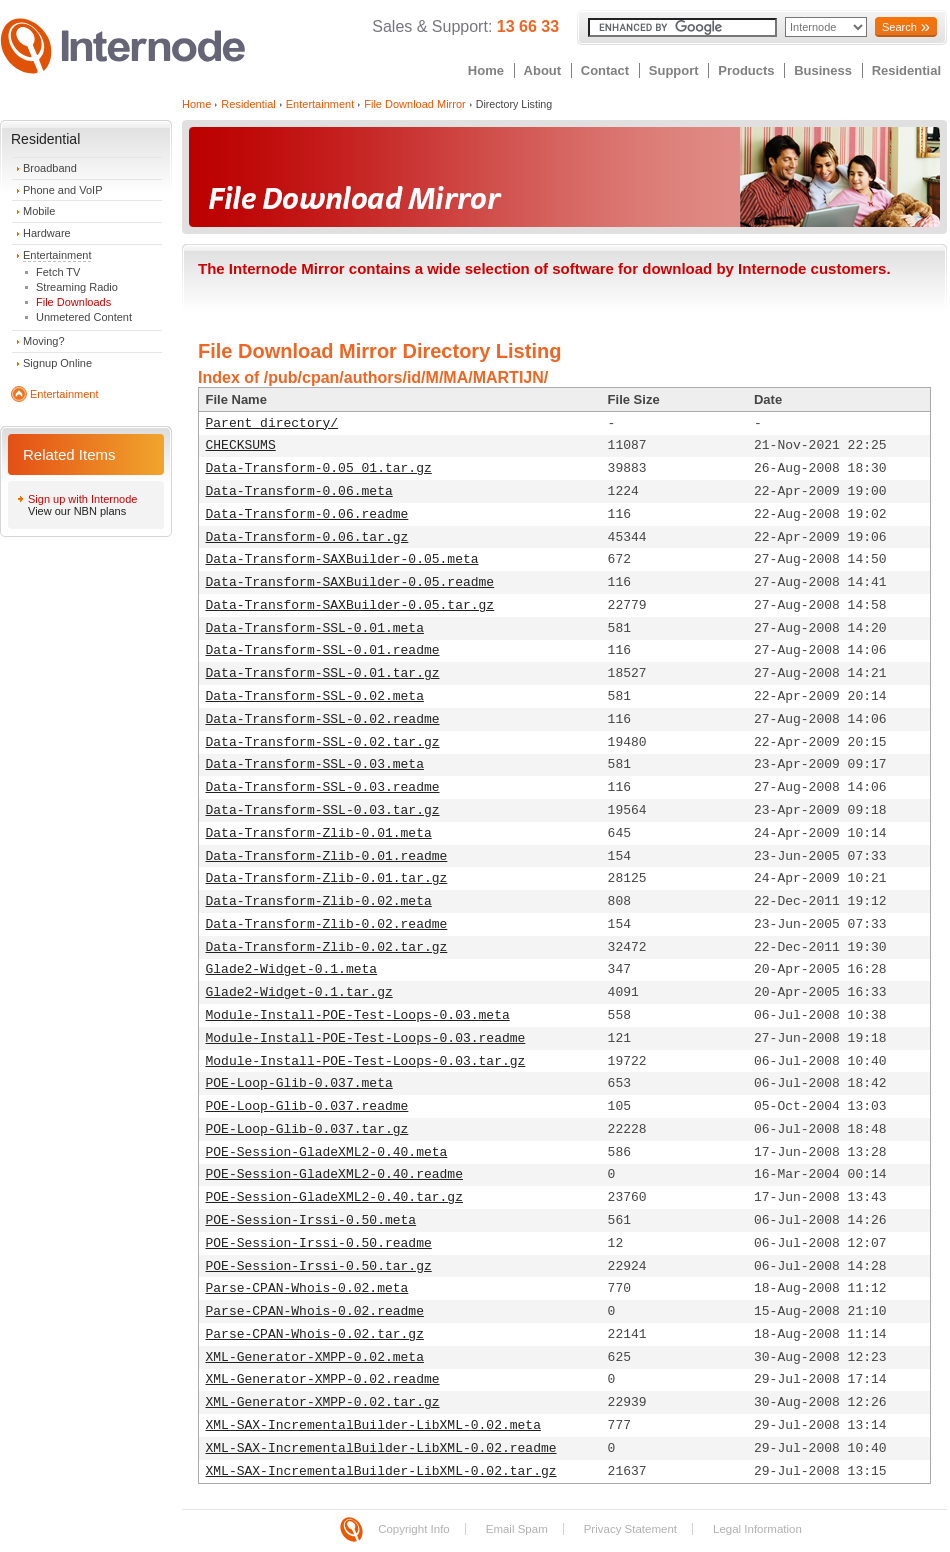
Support (674, 70)
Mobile (39, 211)
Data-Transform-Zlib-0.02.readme (327, 924)
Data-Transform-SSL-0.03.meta (315, 764)
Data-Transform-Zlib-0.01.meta (319, 833)
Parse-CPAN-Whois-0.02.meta (307, 1288)
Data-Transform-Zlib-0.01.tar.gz (327, 878)
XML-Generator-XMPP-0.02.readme (323, 1379)
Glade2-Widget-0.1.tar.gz (299, 992)
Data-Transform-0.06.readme (307, 514)
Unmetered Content (84, 317)
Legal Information (757, 1529)
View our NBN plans (77, 511)
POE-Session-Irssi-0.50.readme (319, 1243)
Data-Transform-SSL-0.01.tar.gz (323, 673)
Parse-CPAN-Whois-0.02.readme (315, 1311)
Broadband (50, 168)
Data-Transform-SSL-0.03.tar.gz (323, 810)
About (543, 70)
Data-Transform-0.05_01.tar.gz (319, 468)
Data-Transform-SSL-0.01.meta (315, 628)
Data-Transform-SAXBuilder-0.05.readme (350, 582)
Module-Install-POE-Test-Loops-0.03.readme (366, 1038)
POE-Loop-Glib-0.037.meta (299, 1083)
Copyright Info (414, 1529)
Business (823, 70)
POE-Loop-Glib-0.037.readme (307, 1106)
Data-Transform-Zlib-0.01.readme (327, 856)
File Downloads (73, 302)
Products (746, 70)
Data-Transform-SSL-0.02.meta (315, 696)
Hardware (47, 233)
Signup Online (57, 363)
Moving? (44, 341)
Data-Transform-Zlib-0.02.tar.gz (327, 947)
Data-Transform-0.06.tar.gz (307, 537)
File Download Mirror (414, 104)
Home (486, 70)
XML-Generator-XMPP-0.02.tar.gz (323, 1402)
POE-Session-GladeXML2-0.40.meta (327, 1152)
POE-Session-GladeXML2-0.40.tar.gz (334, 1197)
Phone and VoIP (63, 190)
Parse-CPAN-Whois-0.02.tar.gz (315, 1334)
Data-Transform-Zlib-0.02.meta (319, 901)
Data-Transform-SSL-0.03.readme (323, 787)
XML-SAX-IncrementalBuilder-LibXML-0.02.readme (381, 1448)
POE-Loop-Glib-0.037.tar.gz (307, 1129)
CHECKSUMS (241, 445)
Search (899, 27)
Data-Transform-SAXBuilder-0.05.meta (342, 559)
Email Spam (517, 1529)
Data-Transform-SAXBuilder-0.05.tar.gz (350, 605)
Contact (605, 70)
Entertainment (57, 255)
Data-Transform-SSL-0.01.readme (323, 650)
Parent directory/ (272, 423)
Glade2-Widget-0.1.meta (292, 969)
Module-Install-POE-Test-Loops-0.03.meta (358, 1015)
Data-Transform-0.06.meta (299, 491)
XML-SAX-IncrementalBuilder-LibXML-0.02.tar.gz (381, 1471)
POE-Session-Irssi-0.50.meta (311, 1220)
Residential (906, 70)
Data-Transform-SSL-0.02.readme (323, 719)
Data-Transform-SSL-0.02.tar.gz (323, 742)
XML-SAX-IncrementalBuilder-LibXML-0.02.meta (373, 1425)
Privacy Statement (630, 1529)
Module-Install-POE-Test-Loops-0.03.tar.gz (366, 1061)
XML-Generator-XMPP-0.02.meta (315, 1357)
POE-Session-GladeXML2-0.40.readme (334, 1174)
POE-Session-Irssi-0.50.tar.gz (319, 1266)
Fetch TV (58, 272)
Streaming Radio (77, 287)
